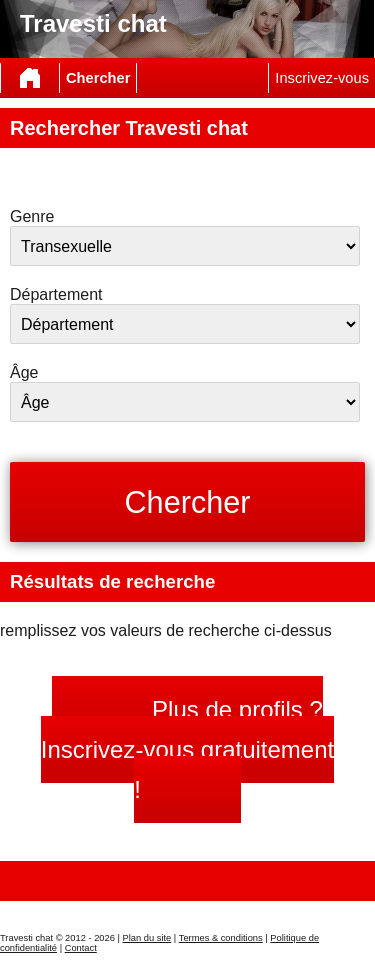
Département (56, 294)
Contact (81, 948)
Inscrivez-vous (322, 78)
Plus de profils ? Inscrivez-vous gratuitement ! (187, 749)
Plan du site (147, 938)
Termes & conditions (221, 938)
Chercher (98, 78)
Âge (24, 372)
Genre (32, 216)
